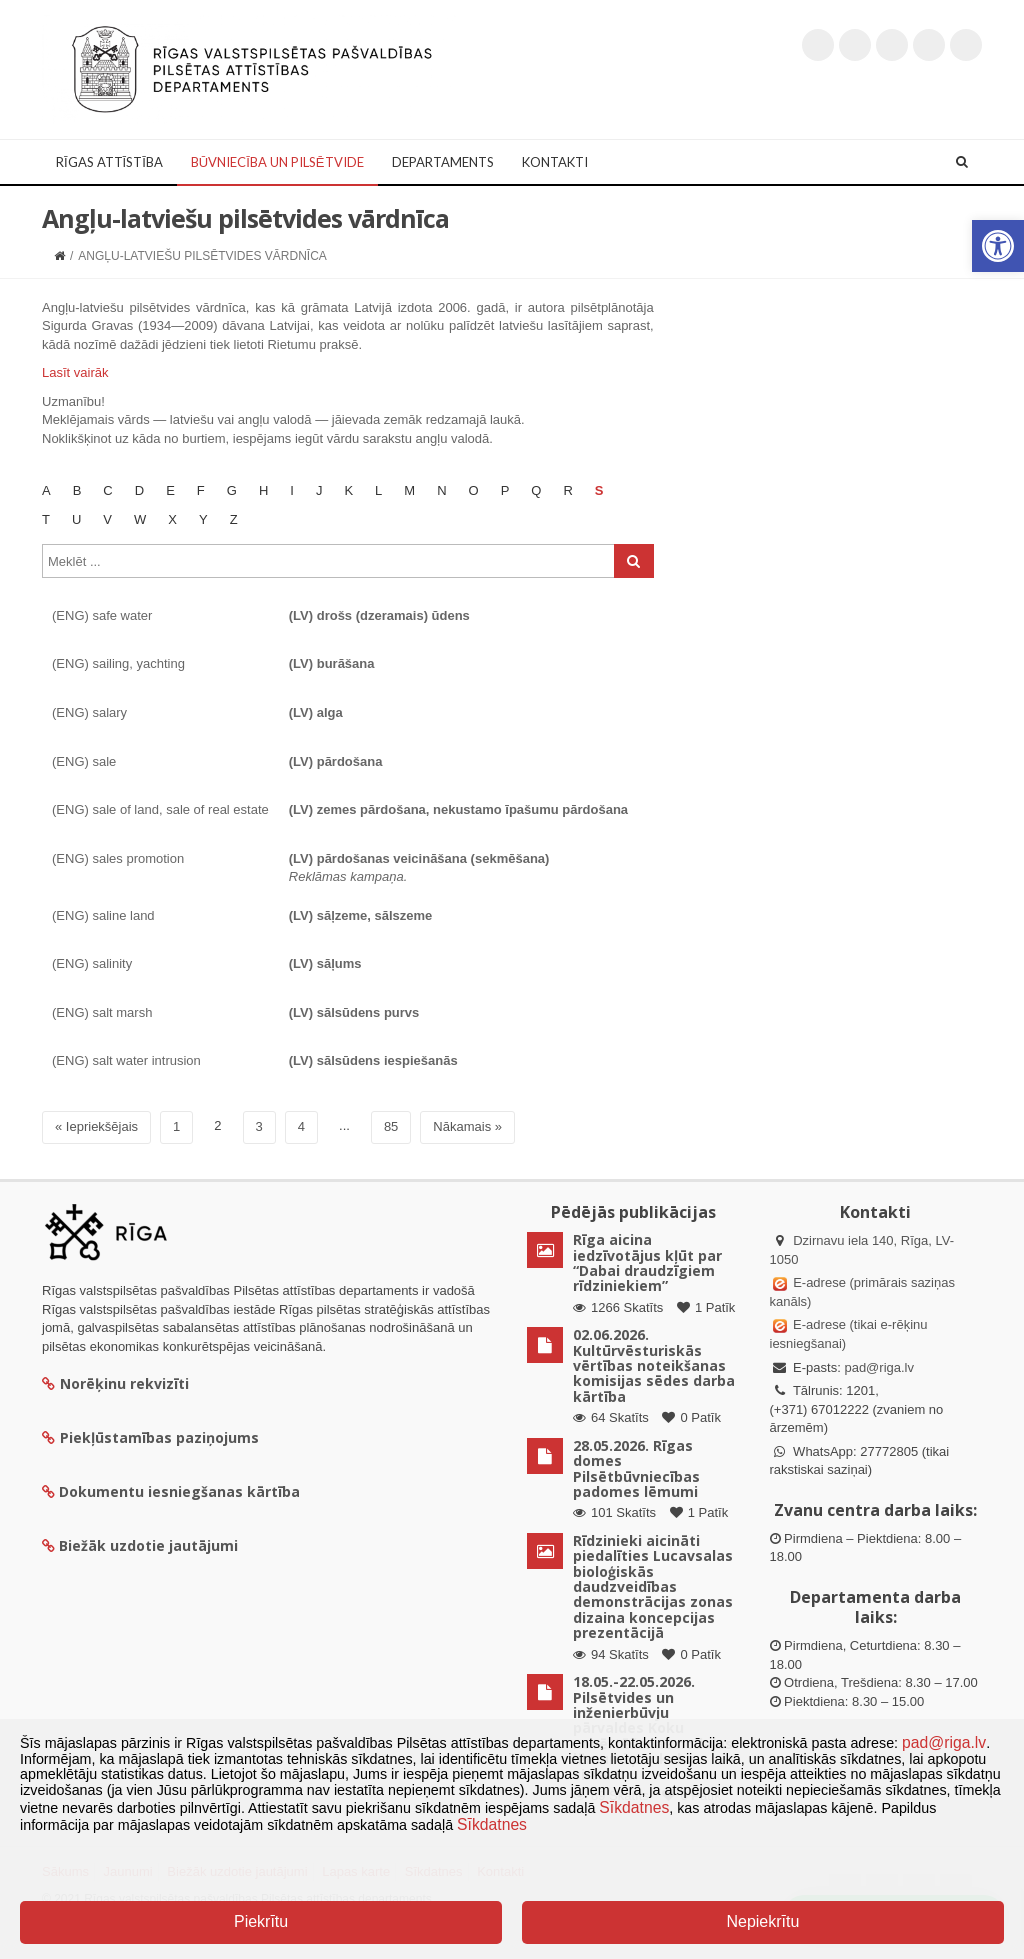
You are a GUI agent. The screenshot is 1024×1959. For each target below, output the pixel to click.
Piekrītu (261, 1921)
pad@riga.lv (879, 1367)
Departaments (443, 162)
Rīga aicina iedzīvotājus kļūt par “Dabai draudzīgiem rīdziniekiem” (647, 1262)
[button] (998, 246)
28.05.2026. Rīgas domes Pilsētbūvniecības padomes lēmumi (636, 1468)
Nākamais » (467, 1126)
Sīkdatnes (634, 1807)
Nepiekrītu (762, 1921)
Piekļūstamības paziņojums (150, 1437)
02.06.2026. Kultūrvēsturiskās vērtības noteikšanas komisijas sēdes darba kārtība (654, 1365)
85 (391, 1126)
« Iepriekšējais (96, 1126)
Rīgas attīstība (109, 162)
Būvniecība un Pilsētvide (277, 162)
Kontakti (555, 162)
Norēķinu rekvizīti (115, 1383)
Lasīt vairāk (75, 372)
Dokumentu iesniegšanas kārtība (179, 1491)
